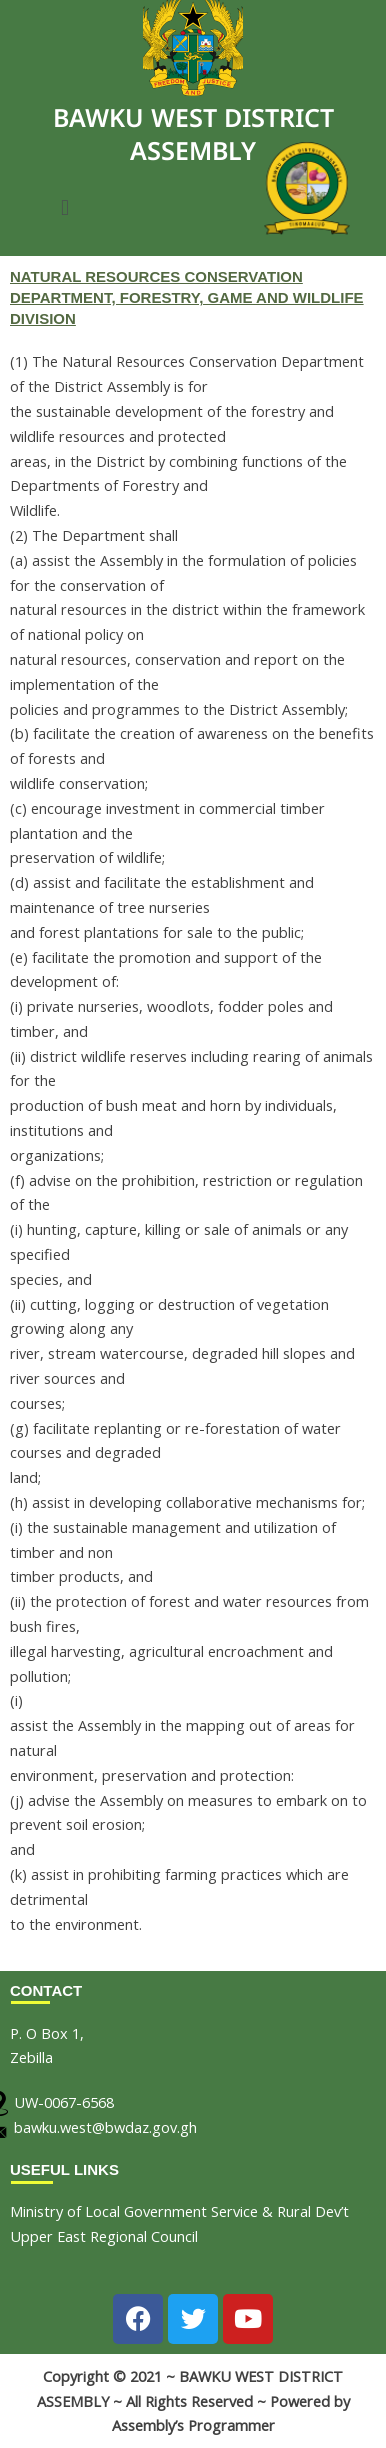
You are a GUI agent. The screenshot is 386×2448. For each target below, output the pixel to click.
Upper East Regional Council (104, 2236)
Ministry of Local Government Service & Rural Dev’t (179, 2211)
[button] (64, 206)
